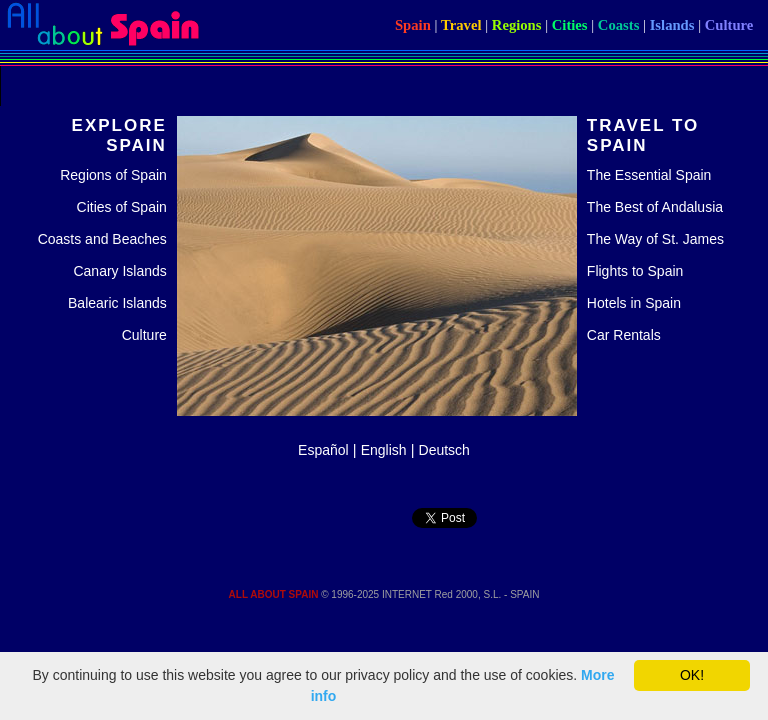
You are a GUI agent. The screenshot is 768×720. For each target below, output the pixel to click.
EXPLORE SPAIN (119, 135)
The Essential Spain (649, 175)
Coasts (619, 25)
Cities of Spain (122, 207)
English (384, 450)
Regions (517, 25)
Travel (461, 25)
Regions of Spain (113, 175)
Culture (729, 25)
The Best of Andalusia (655, 207)
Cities (570, 25)
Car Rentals (624, 335)
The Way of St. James (655, 239)
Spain (413, 25)
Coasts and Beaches (102, 239)
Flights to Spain (635, 271)
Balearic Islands (117, 303)
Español (323, 450)
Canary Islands (119, 271)
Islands (672, 25)
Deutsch (444, 450)
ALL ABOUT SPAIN (274, 594)
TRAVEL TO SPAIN (643, 135)
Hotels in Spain (634, 303)
